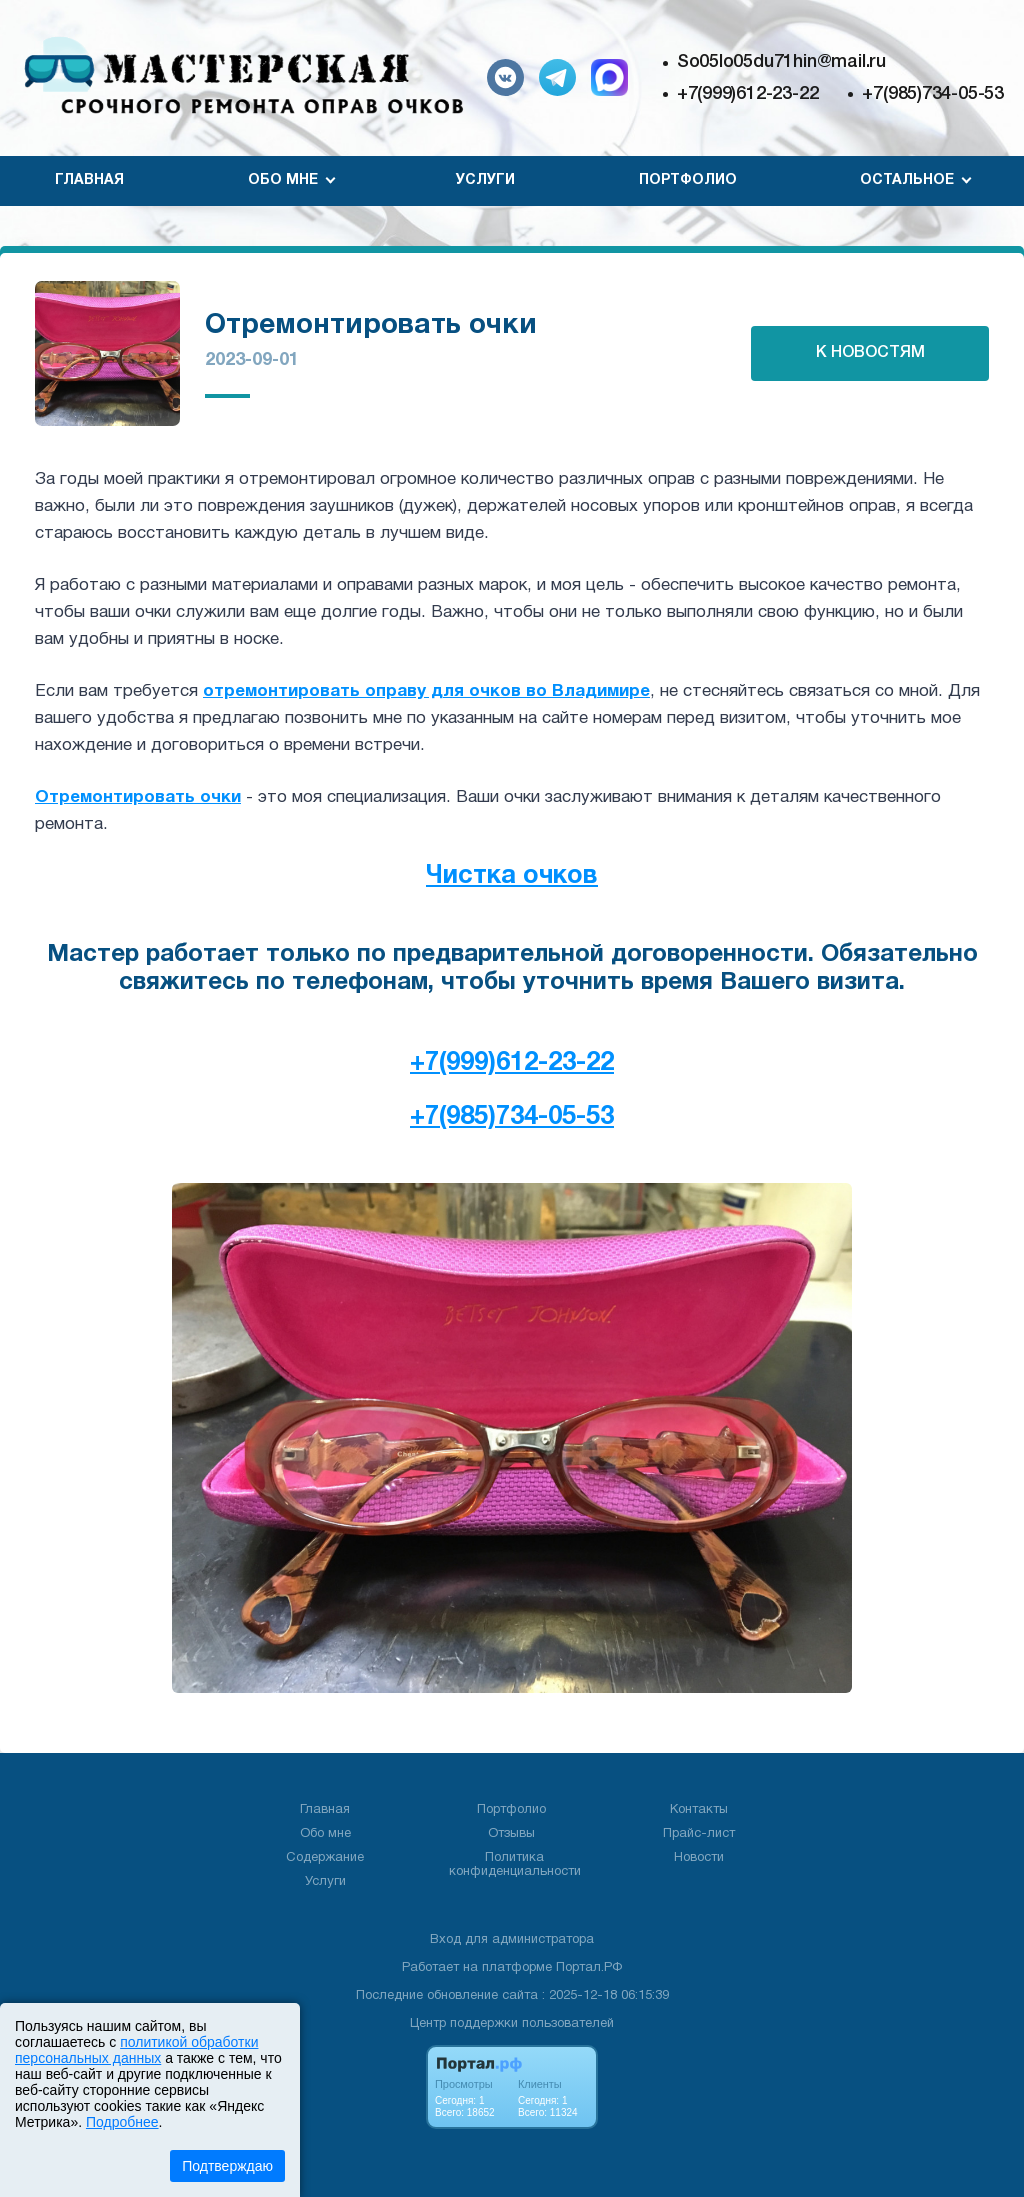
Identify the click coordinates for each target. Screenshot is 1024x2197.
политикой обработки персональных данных (136, 2050)
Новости (699, 1858)
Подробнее (122, 2122)
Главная (89, 180)
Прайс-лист (699, 1834)
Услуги (485, 180)
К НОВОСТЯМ (870, 353)
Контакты (699, 1810)
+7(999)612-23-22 (748, 94)
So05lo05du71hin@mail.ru (781, 62)
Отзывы (511, 1834)
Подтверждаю (227, 2166)
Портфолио (688, 180)
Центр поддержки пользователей (512, 2024)
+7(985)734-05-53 (933, 94)
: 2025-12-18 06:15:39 (605, 1996)
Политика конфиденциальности (515, 1865)
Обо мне (325, 1834)
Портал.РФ (589, 1968)
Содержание (325, 1858)
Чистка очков (512, 876)
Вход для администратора (512, 1940)
